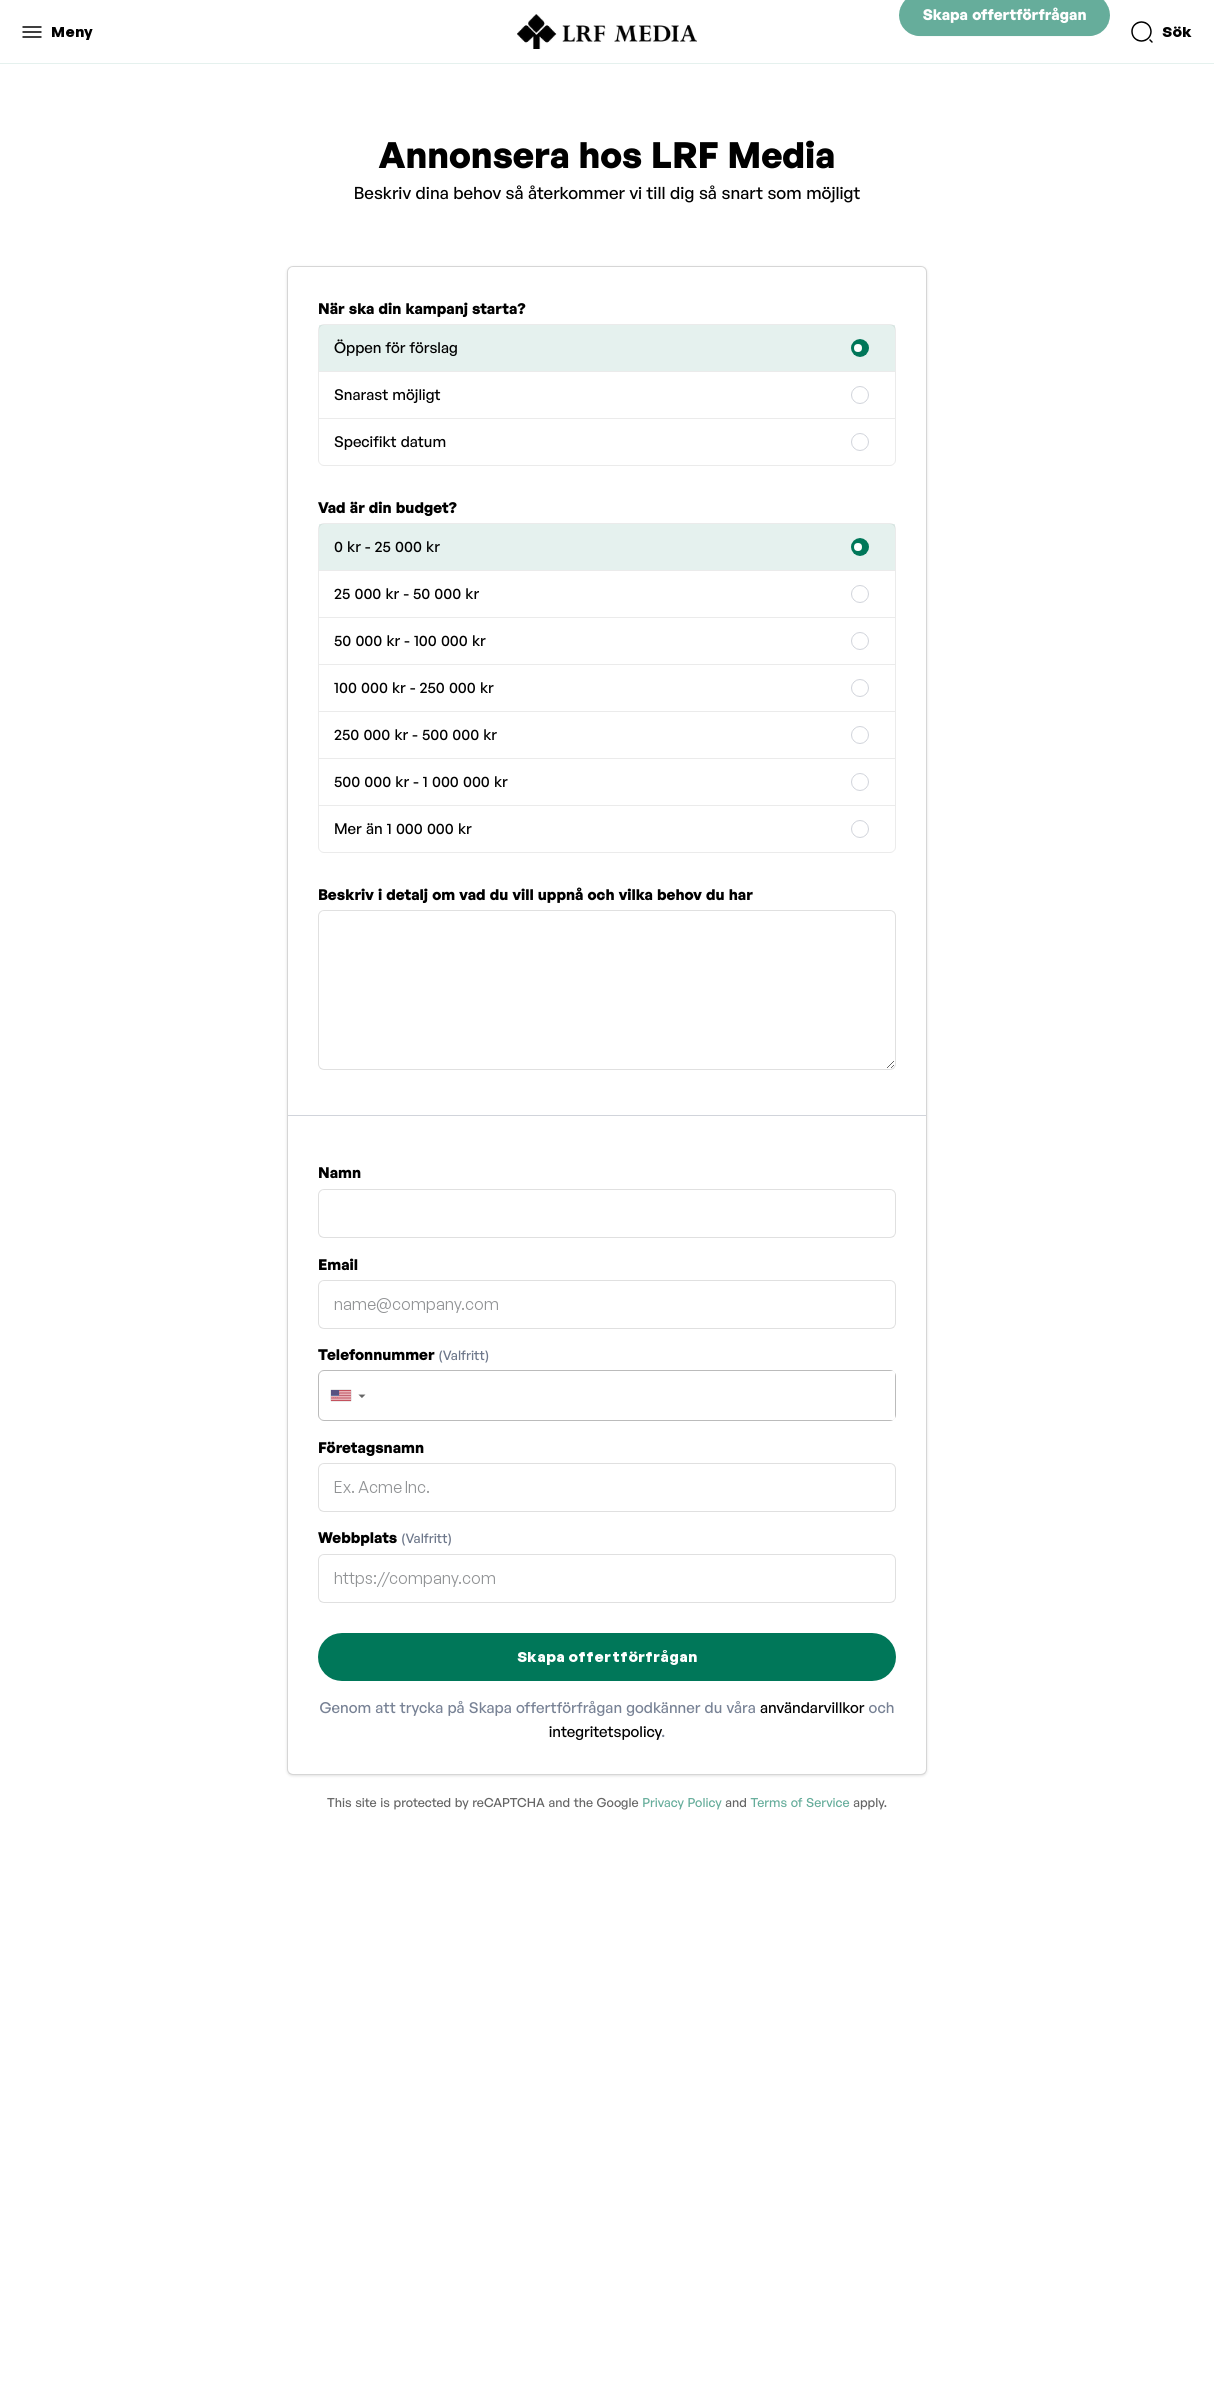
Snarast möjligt (387, 394)
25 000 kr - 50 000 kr (406, 593)
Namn (339, 1172)
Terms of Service (799, 1802)
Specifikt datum (390, 441)
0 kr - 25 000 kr (387, 546)
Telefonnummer (403, 1354)
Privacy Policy (681, 1802)
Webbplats (385, 1537)
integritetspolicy (605, 1731)
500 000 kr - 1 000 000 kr (421, 781)
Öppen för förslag (396, 347)
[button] (347, 1395)
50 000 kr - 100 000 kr (410, 640)
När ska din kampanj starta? (422, 308)
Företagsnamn (371, 1447)
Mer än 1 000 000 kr (403, 828)
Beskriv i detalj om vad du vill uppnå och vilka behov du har (535, 894)
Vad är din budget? (387, 507)
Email (338, 1264)
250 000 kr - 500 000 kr (415, 734)
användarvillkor (812, 1707)
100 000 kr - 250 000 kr (414, 687)
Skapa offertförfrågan (1005, 31)
